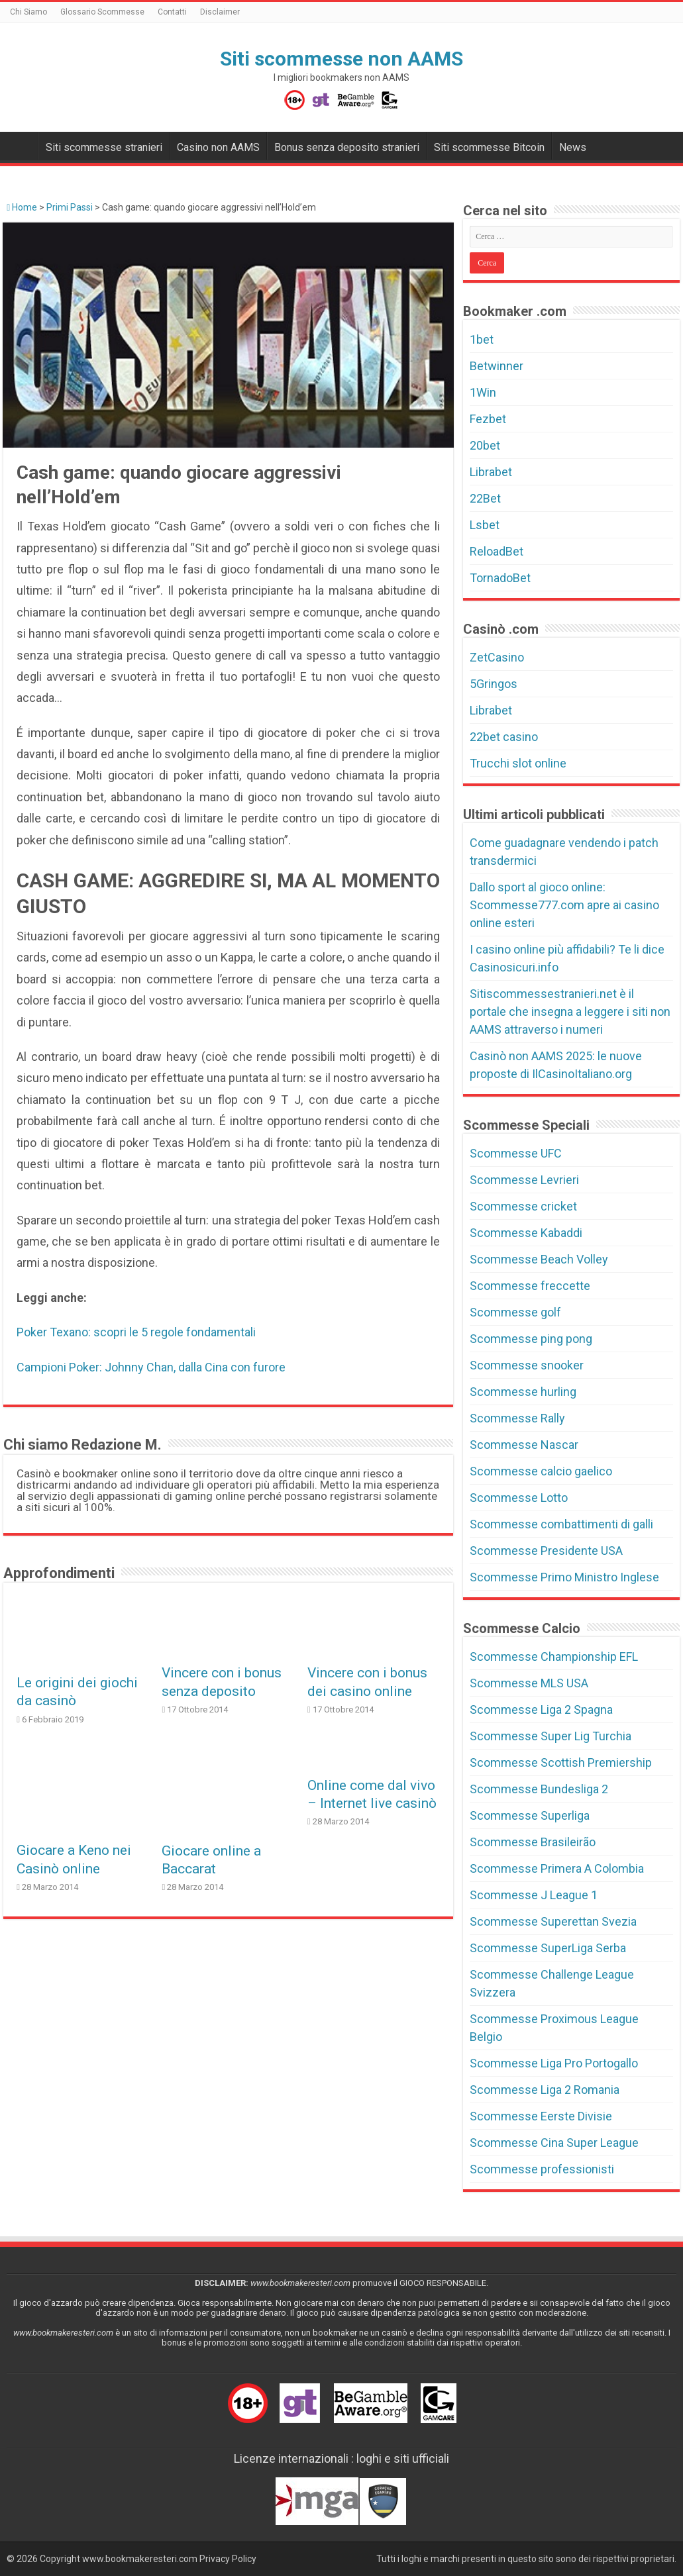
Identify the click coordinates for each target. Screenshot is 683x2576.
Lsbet (484, 525)
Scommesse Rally (517, 1418)
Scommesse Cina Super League (554, 2143)
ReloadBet (496, 551)
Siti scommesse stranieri (104, 147)
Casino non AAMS (218, 147)
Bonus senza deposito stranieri (346, 147)
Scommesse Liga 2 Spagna (541, 1709)
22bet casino (504, 737)
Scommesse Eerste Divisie (541, 2116)
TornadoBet (500, 578)
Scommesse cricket (523, 1206)
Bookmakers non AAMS (20, 146)
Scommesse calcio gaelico (541, 1471)
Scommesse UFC (516, 1153)
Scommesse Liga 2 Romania (544, 2090)
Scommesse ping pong (531, 1339)
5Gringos (493, 684)
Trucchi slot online (518, 763)
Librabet (491, 472)
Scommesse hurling (523, 1392)
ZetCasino (497, 657)
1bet (482, 339)
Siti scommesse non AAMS (341, 58)
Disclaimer (220, 12)
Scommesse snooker (527, 1365)
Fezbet (488, 419)
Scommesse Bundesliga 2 (539, 1789)
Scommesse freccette (530, 1286)
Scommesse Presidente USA (546, 1551)
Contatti (172, 12)
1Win (483, 392)
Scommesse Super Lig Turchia (550, 1736)
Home (22, 207)
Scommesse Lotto (519, 1498)
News (572, 147)
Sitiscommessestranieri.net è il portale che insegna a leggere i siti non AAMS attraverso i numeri (570, 1011)
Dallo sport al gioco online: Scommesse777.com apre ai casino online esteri (564, 905)
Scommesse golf (515, 1312)
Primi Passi (69, 207)
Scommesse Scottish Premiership (561, 1762)
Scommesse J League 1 (534, 1895)
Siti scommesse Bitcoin (489, 147)
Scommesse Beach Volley (539, 1259)
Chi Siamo (28, 12)
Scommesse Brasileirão (533, 1842)
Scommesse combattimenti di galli (561, 1524)
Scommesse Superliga (530, 1815)
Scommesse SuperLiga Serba (548, 1948)
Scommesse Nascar (524, 1445)
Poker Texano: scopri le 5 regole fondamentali (136, 1332)
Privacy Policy (227, 2558)
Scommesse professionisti (542, 2169)
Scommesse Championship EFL (554, 1656)
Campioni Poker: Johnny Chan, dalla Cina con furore (151, 1367)
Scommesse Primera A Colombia (557, 1868)
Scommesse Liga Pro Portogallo (554, 2063)
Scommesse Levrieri (524, 1180)
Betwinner (496, 366)
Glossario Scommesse (102, 12)
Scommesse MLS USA (529, 1683)
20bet (485, 445)
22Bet (485, 498)
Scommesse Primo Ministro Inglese (564, 1577)
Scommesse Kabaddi (526, 1233)
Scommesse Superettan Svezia (553, 1921)
